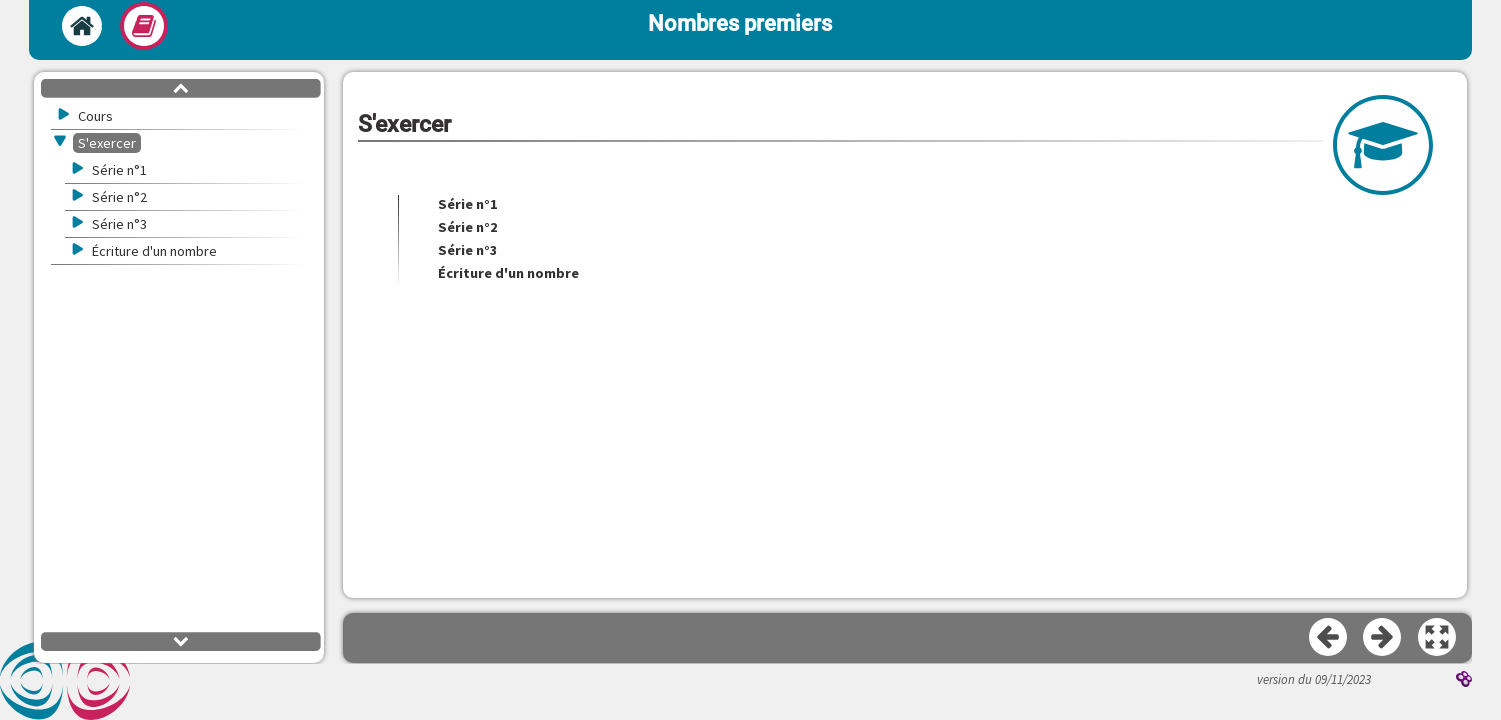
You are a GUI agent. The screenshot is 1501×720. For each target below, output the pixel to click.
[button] (1438, 638)
